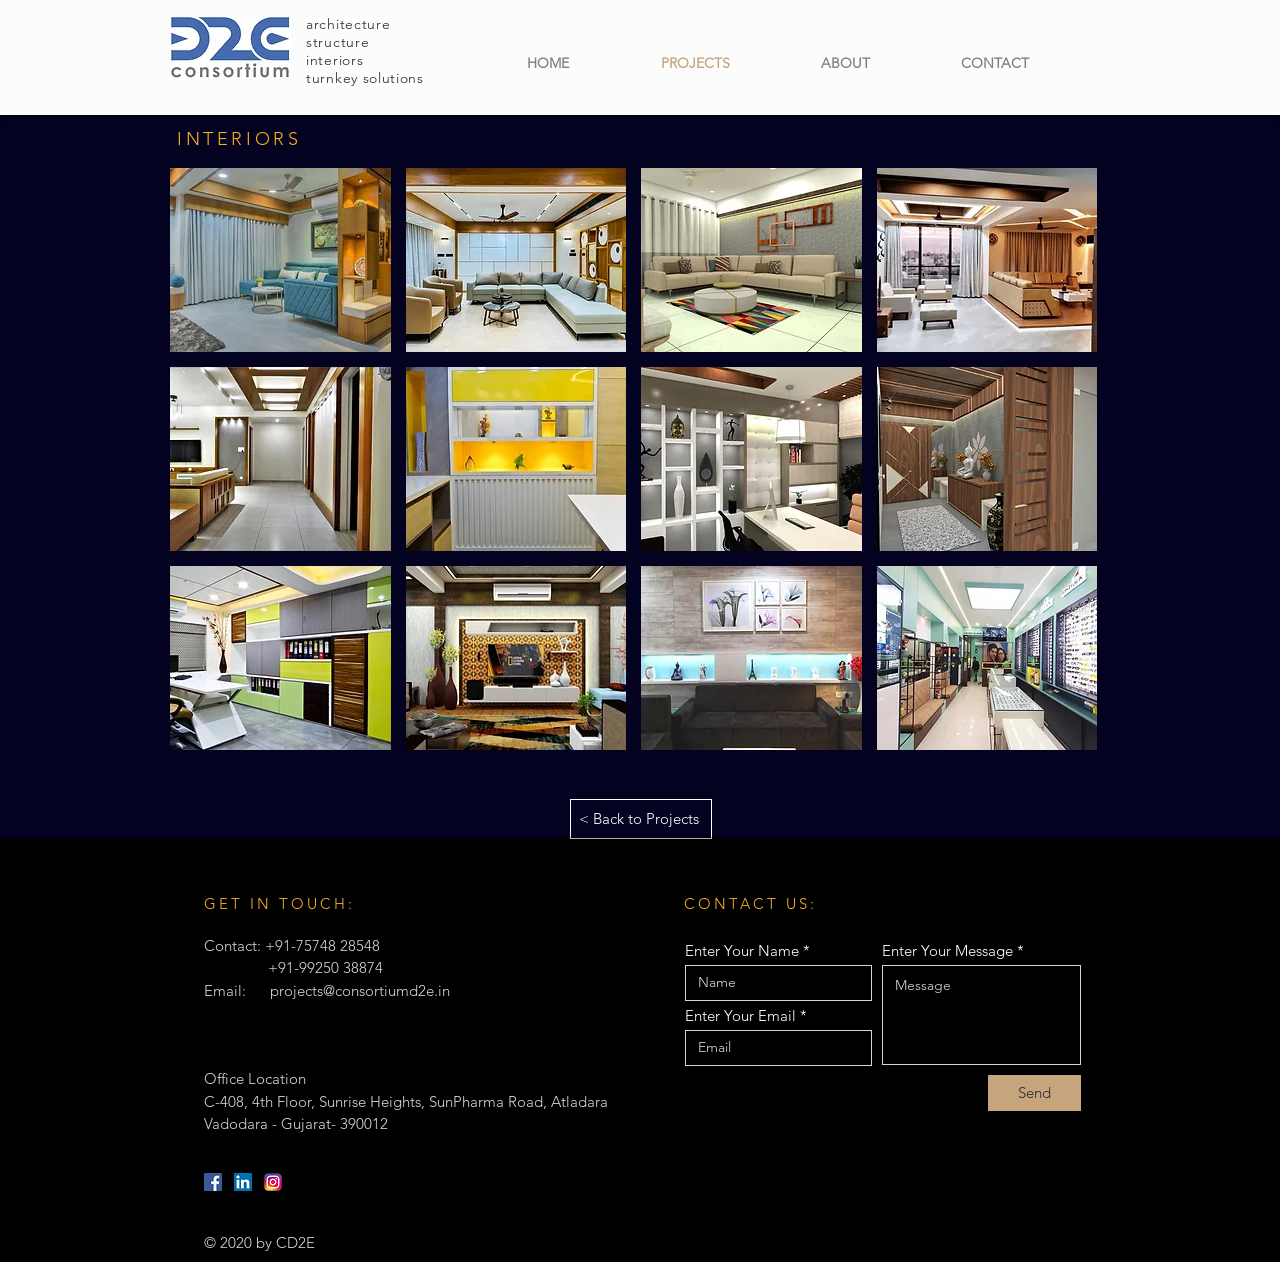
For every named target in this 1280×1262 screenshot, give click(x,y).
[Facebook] (213, 1182)
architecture (348, 24)
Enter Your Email (740, 1015)
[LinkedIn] (243, 1182)
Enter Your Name (742, 950)
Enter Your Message (947, 950)
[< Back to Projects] (641, 819)
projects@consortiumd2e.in (360, 990)
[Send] (1034, 1093)
